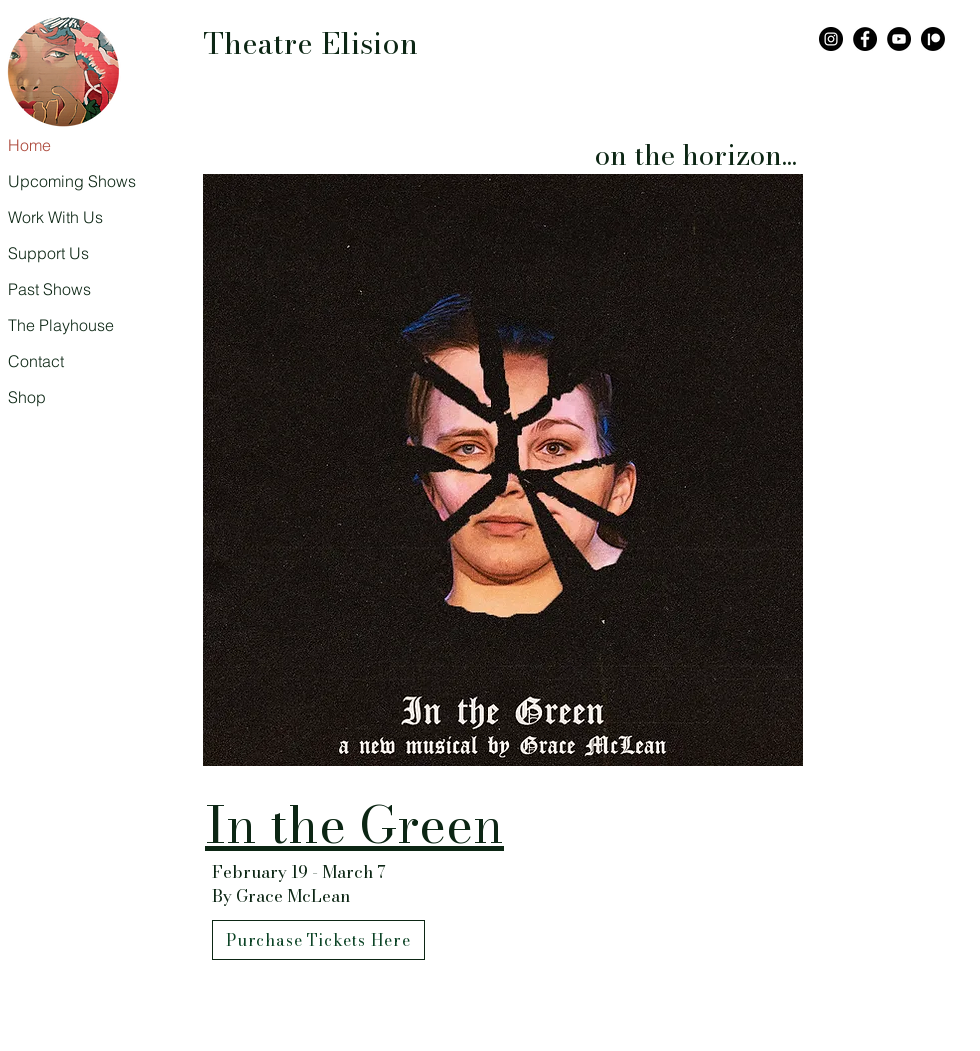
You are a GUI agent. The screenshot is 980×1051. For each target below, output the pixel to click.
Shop (27, 397)
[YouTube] (899, 39)
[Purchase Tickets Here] (318, 940)
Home (29, 145)
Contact (36, 361)
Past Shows (49, 289)
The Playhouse (57, 325)
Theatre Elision (310, 43)
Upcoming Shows (57, 181)
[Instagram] (831, 39)
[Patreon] (933, 39)
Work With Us (55, 217)
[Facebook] (865, 39)
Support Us (48, 253)
